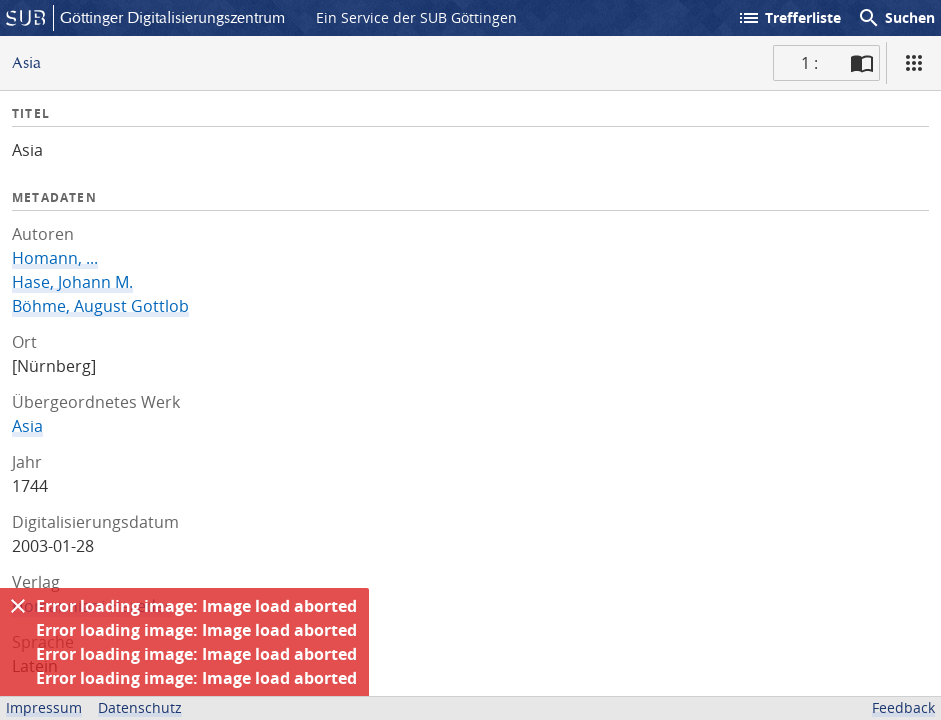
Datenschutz (140, 707)
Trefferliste (789, 18)
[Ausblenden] (18, 606)
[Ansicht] (914, 63)
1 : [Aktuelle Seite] (809, 63)
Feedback (903, 707)
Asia (27, 426)
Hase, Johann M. (72, 282)
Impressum (44, 707)
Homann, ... (55, 258)
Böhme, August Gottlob (100, 306)
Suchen (896, 18)
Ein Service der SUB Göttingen (416, 17)
